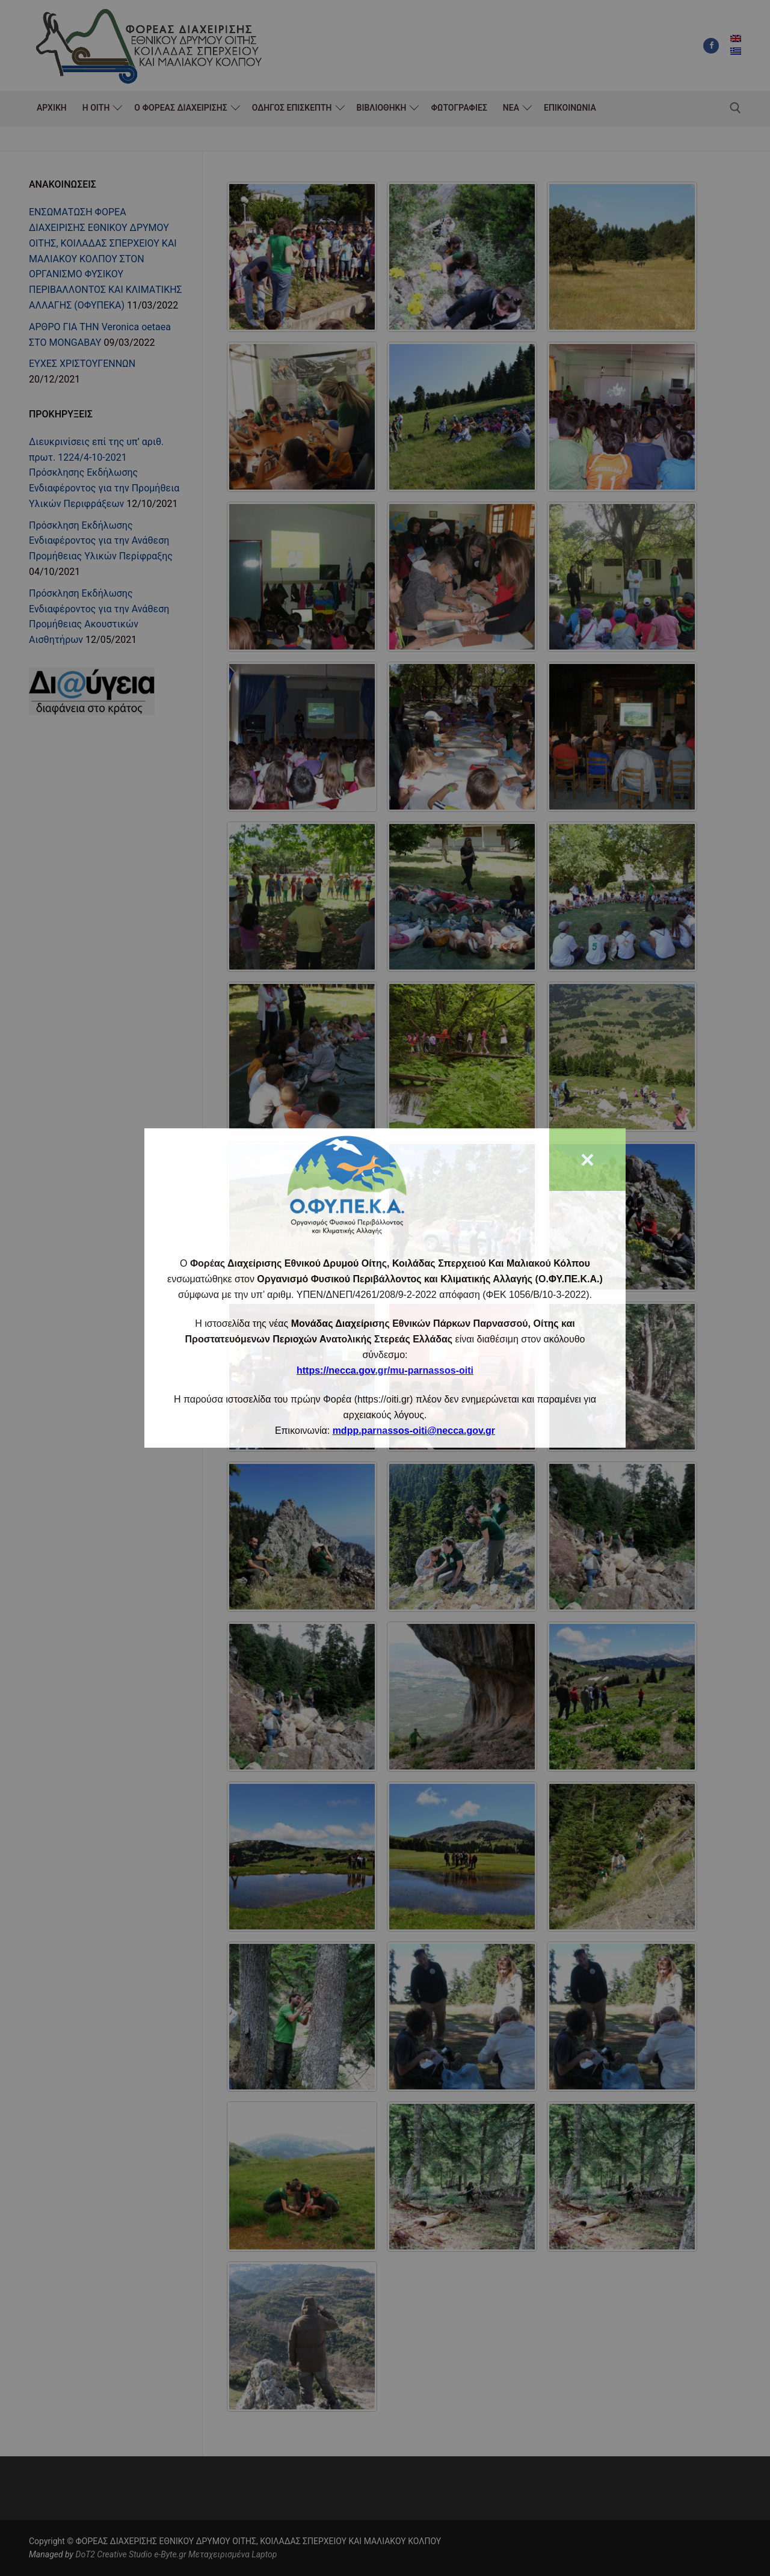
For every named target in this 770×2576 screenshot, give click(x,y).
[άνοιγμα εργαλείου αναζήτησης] (735, 108)
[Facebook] (711, 46)
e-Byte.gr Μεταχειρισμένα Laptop (215, 2554)
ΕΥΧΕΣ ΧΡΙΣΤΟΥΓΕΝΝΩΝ (82, 363)
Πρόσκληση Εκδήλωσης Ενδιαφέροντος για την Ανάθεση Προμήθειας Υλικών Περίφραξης (101, 541)
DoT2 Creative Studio (113, 2554)
